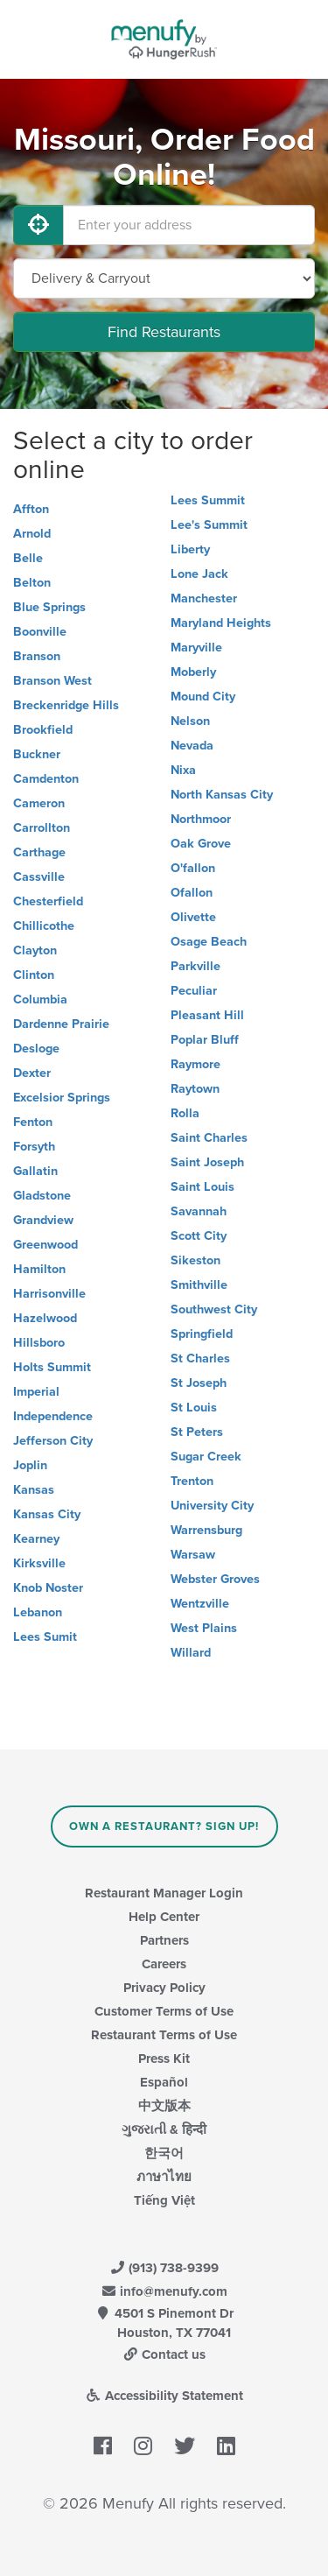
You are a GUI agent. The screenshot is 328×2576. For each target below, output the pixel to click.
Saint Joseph (207, 1162)
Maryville (196, 647)
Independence (53, 1416)
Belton (32, 582)
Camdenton (46, 778)
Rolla (185, 1113)
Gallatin (35, 1171)
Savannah (199, 1211)
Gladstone (42, 1195)
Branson (36, 656)
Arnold (32, 533)
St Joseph (199, 1383)
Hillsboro (39, 1342)
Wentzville (200, 1603)
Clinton (33, 975)
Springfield (202, 1334)
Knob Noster (48, 1587)
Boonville (39, 631)
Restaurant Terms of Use (164, 2035)
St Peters (197, 1432)
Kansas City (46, 1514)
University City (212, 1505)
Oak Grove (201, 843)
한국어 (164, 2153)
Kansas (33, 1489)
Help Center (164, 1917)
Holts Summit (52, 1367)
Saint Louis (202, 1186)
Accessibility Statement (164, 2396)
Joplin (30, 1465)
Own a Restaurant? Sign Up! (164, 1826)
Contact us (164, 2354)
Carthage (39, 852)
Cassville (39, 876)
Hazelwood (45, 1318)
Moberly (193, 672)
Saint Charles (209, 1137)
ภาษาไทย (164, 2177)
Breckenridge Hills (66, 705)
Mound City (203, 696)
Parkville (195, 966)
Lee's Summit (209, 524)
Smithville (199, 1284)
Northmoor (201, 819)
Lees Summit (208, 500)
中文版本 (164, 2106)
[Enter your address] (189, 225)
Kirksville (39, 1563)
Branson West (52, 680)
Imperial (36, 1391)
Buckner (36, 754)
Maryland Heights (221, 623)
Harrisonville (49, 1293)
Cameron (39, 803)
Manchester (204, 598)
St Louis (194, 1407)
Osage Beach (209, 941)
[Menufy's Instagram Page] (143, 2446)
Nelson (190, 721)
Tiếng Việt (164, 2200)
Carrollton (41, 827)
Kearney (36, 1538)
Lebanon (37, 1612)
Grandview (43, 1220)
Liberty (190, 549)
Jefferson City (53, 1440)
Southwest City (214, 1309)
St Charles (200, 1358)
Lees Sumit (45, 1636)
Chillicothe (43, 925)
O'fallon (193, 868)
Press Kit (164, 2058)
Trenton (192, 1481)
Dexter (32, 1073)
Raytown (195, 1088)
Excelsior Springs (61, 1097)
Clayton (35, 950)
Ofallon (192, 892)
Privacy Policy (164, 1987)
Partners (164, 1940)
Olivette (193, 917)
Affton (31, 509)
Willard (191, 1652)
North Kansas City (222, 794)
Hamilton (39, 1269)
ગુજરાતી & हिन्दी (164, 2129)
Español (164, 2082)
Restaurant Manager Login (164, 1893)
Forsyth (34, 1146)
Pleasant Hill (207, 1015)
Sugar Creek (206, 1456)
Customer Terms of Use (164, 2011)
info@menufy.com (164, 2291)
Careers (164, 1964)
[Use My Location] (38, 225)
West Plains (204, 1628)
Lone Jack (199, 574)
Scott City (199, 1235)
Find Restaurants (164, 331)
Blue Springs (49, 607)
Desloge (36, 1048)
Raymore (195, 1064)
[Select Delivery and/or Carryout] (164, 278)
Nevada (192, 745)
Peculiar (194, 990)
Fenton (32, 1122)
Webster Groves (215, 1579)
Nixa (183, 770)
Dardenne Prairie (61, 1024)
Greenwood (45, 1244)
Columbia (40, 999)
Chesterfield (48, 901)
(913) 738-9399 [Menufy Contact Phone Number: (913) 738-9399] (164, 2268)
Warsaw (193, 1554)
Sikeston (195, 1260)
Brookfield (43, 729)
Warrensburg (206, 1530)
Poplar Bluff (205, 1039)
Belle (28, 558)
